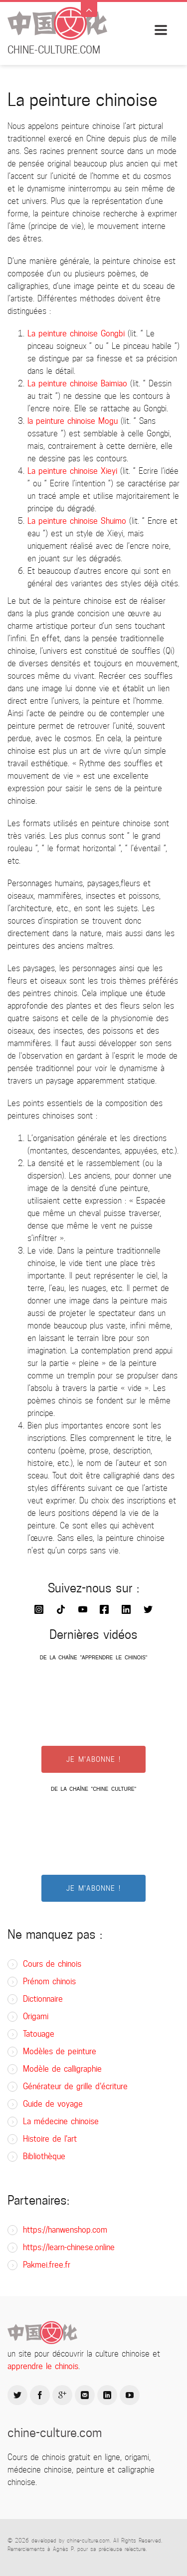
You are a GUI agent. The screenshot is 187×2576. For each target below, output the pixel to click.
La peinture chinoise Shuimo (76, 521)
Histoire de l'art (50, 2139)
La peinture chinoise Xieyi (72, 471)
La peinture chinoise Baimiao (77, 383)
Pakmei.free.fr (46, 2265)
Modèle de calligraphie (62, 2069)
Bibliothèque (44, 2156)
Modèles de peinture (59, 2051)
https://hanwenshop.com (65, 2230)
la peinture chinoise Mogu (72, 421)
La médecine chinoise (61, 2121)
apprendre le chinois (42, 2366)
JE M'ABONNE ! (93, 1759)
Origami (35, 2016)
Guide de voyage (53, 2104)
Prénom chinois (49, 1981)
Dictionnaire (43, 1999)
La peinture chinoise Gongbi (76, 333)
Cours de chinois (52, 1964)
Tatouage (38, 2034)
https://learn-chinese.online (69, 2247)
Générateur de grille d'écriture (75, 2086)
